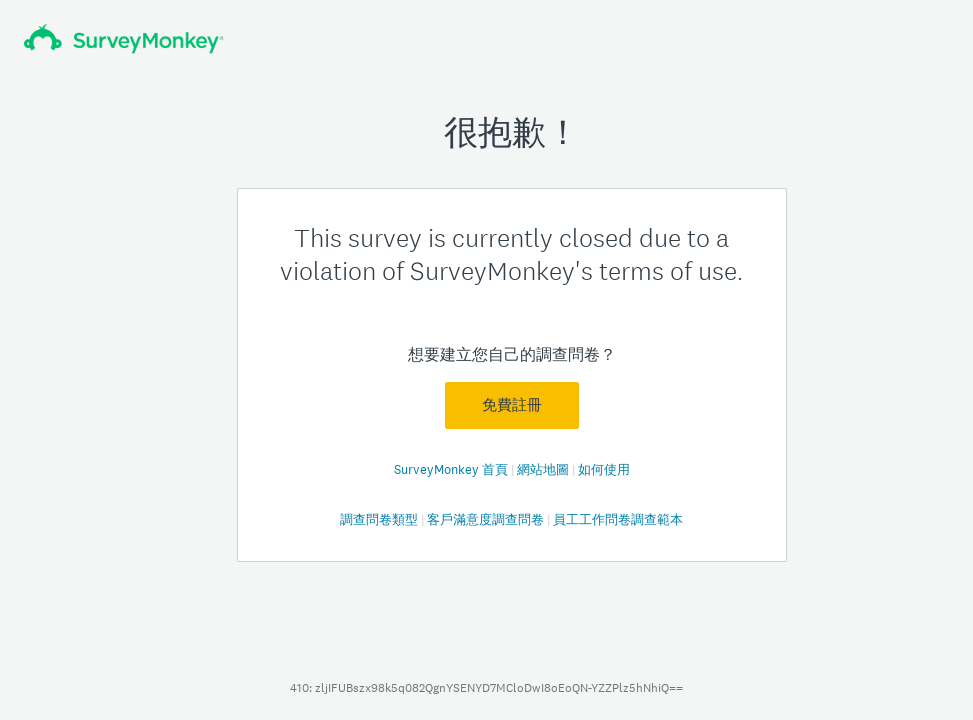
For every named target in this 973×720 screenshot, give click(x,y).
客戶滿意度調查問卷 (487, 519)
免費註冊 (512, 405)
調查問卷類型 (380, 519)
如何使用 (604, 469)
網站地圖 (544, 469)
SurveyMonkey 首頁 (452, 469)
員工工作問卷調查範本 (618, 519)
